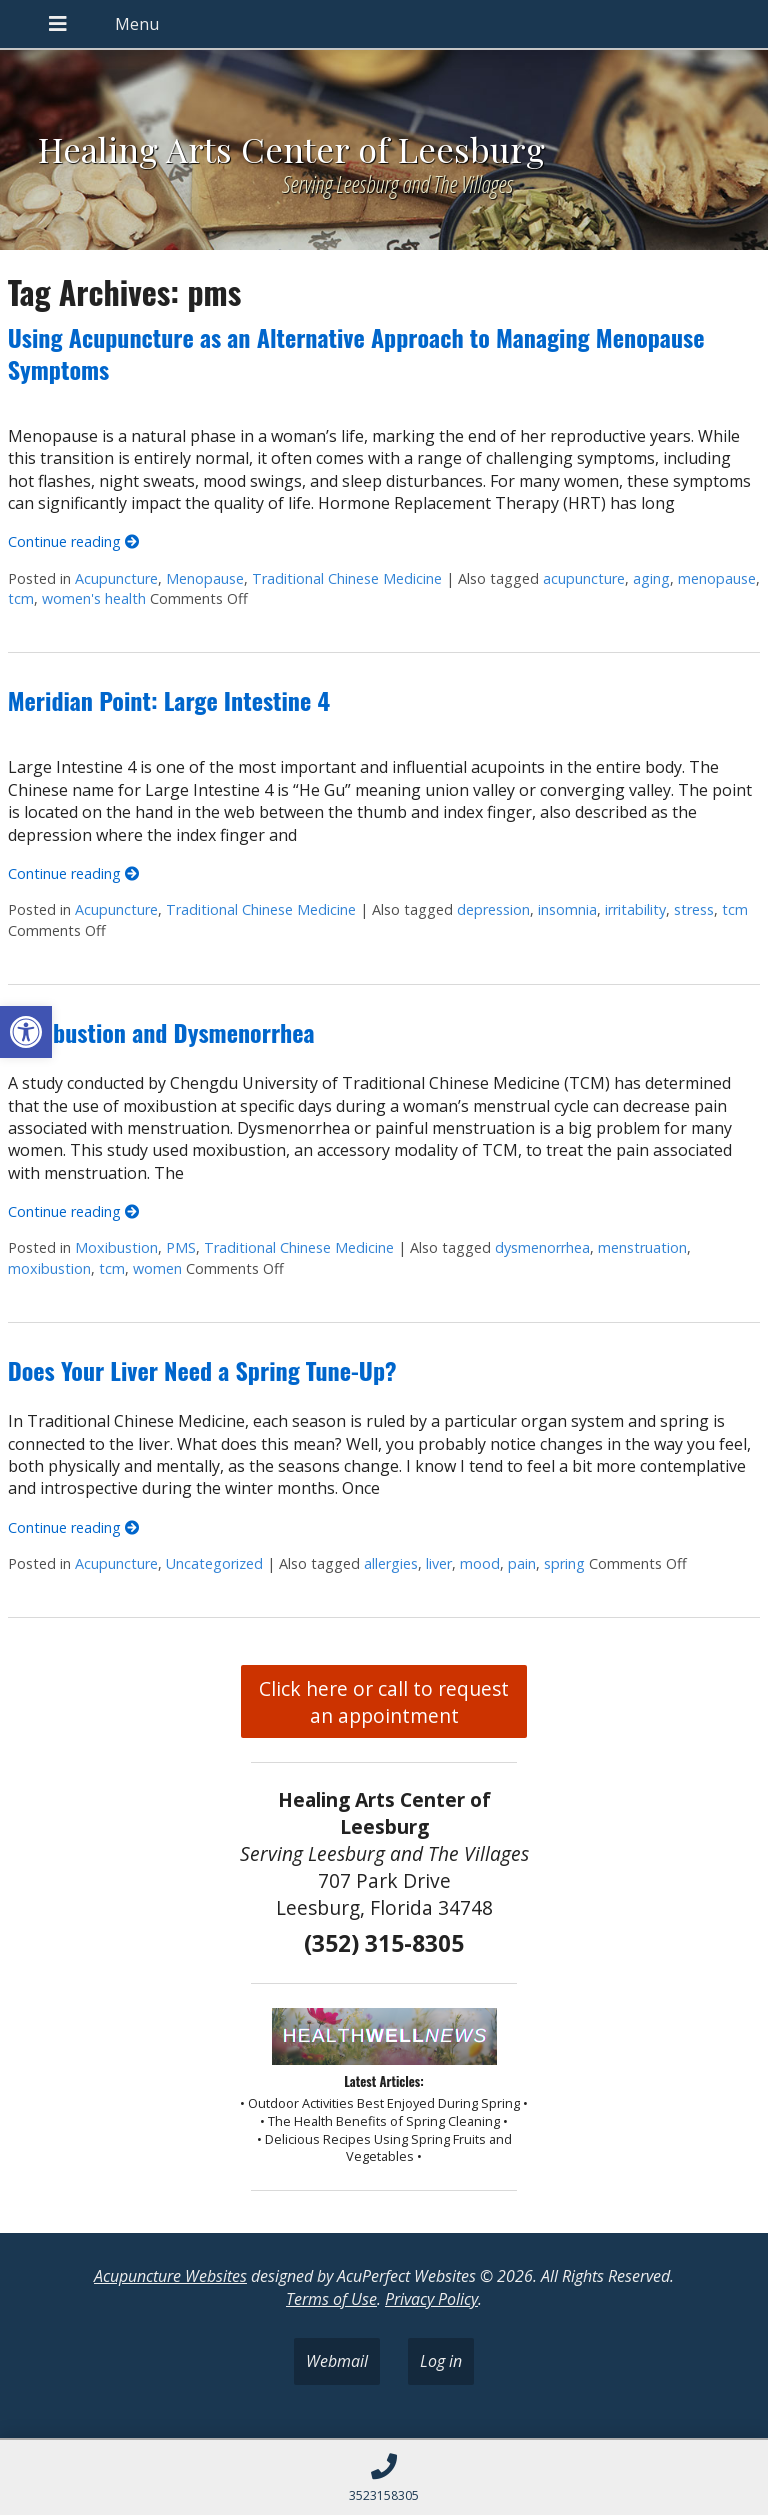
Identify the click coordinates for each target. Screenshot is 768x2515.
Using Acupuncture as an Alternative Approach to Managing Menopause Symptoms (356, 352)
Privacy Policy (431, 2299)
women (157, 1268)
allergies (391, 1563)
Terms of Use (331, 2299)
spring (564, 1563)
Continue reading (73, 541)
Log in (441, 2361)
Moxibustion (116, 1247)
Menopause (205, 578)
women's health (94, 598)
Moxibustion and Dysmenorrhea (161, 1032)
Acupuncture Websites (170, 2276)
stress (694, 909)
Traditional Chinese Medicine (347, 578)
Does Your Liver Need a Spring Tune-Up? (202, 1370)
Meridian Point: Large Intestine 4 (169, 700)
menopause (717, 578)
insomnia (567, 909)
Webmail (337, 2361)
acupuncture (584, 578)
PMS (181, 1247)
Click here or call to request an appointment (384, 1702)
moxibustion (49, 1268)
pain (522, 1563)
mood (480, 1563)
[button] (26, 1032)
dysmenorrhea (542, 1247)
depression (493, 909)
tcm (21, 598)
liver (439, 1563)
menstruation (642, 1247)
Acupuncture (116, 578)
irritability (635, 909)
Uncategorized (214, 1563)
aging (651, 578)
